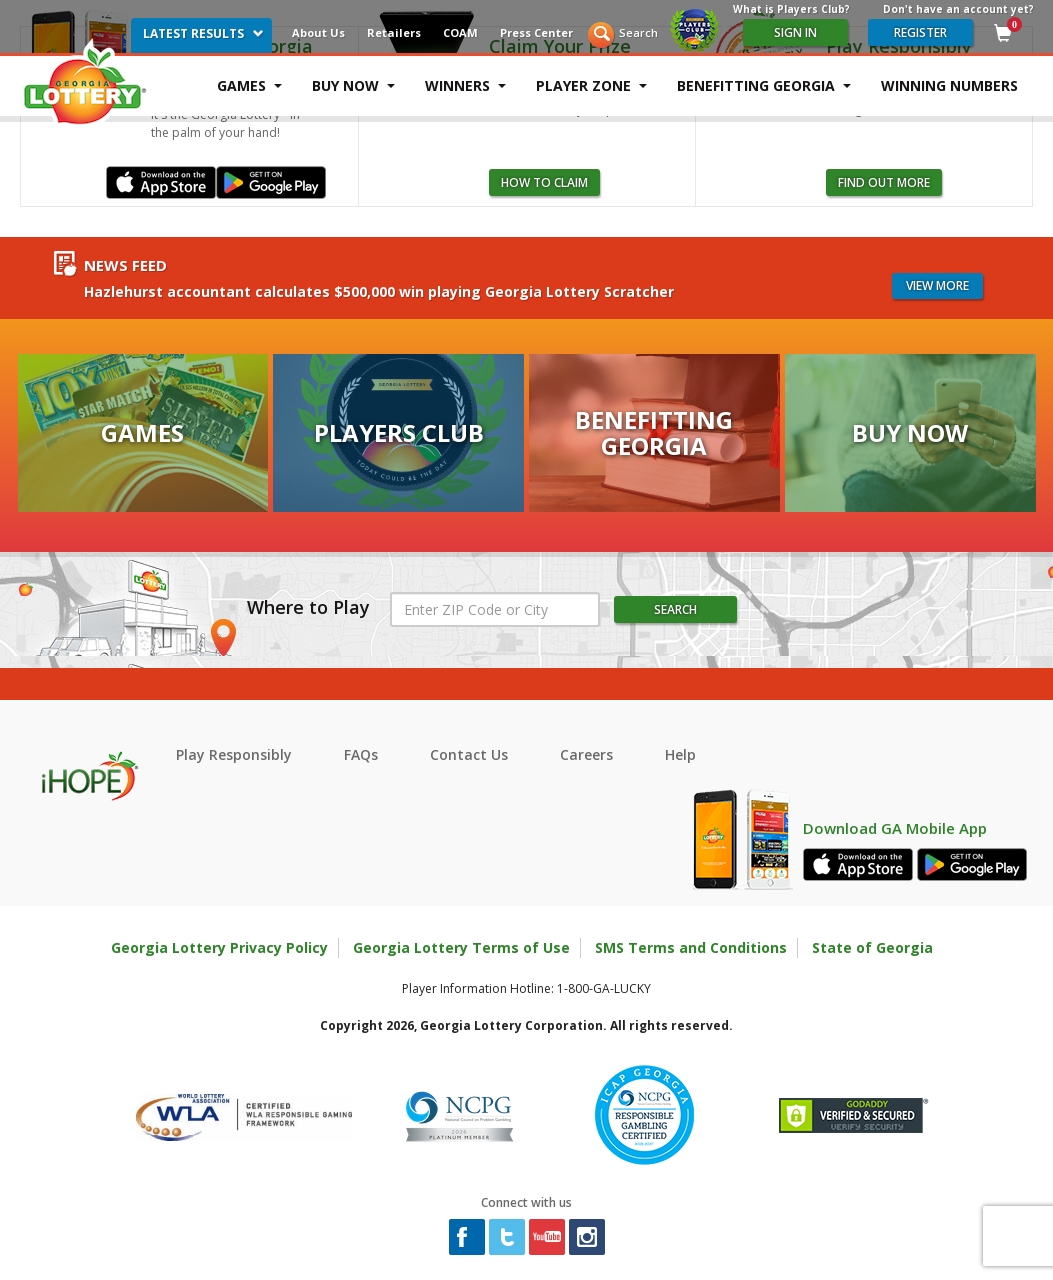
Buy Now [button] (353, 85)
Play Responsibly (234, 754)
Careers (586, 754)
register (920, 32)
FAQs (361, 754)
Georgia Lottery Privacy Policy (219, 947)
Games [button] (249, 85)
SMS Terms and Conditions (691, 947)
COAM (460, 32)
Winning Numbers (949, 85)
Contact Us (469, 754)
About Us (318, 32)
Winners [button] (465, 85)
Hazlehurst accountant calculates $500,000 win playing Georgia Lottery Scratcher (379, 291)
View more (937, 285)
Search (638, 32)
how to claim (544, 182)
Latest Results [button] (203, 33)
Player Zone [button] (591, 85)
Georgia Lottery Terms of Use (461, 947)
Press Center (536, 32)
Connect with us (526, 1202)
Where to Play (308, 608)
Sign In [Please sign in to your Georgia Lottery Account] (795, 32)
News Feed (125, 265)
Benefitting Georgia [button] (764, 85)
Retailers (394, 32)
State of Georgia (872, 947)
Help (680, 754)
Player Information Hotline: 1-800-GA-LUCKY (526, 988)
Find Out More (884, 182)
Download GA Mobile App (895, 828)
